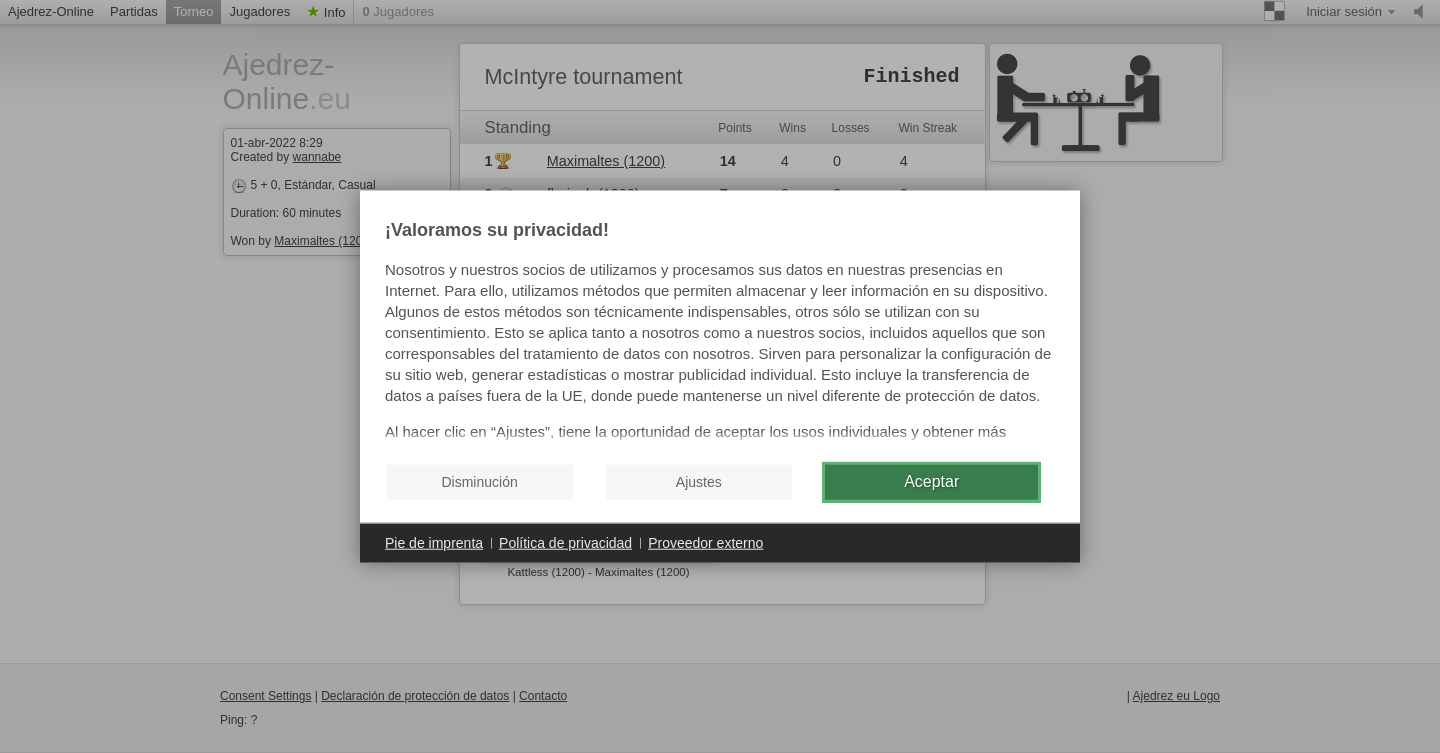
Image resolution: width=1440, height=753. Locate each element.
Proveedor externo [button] (705, 542)
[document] (720, 333)
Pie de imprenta (434, 542)
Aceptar (931, 481)
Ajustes (699, 482)
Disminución (479, 482)
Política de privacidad (565, 542)
